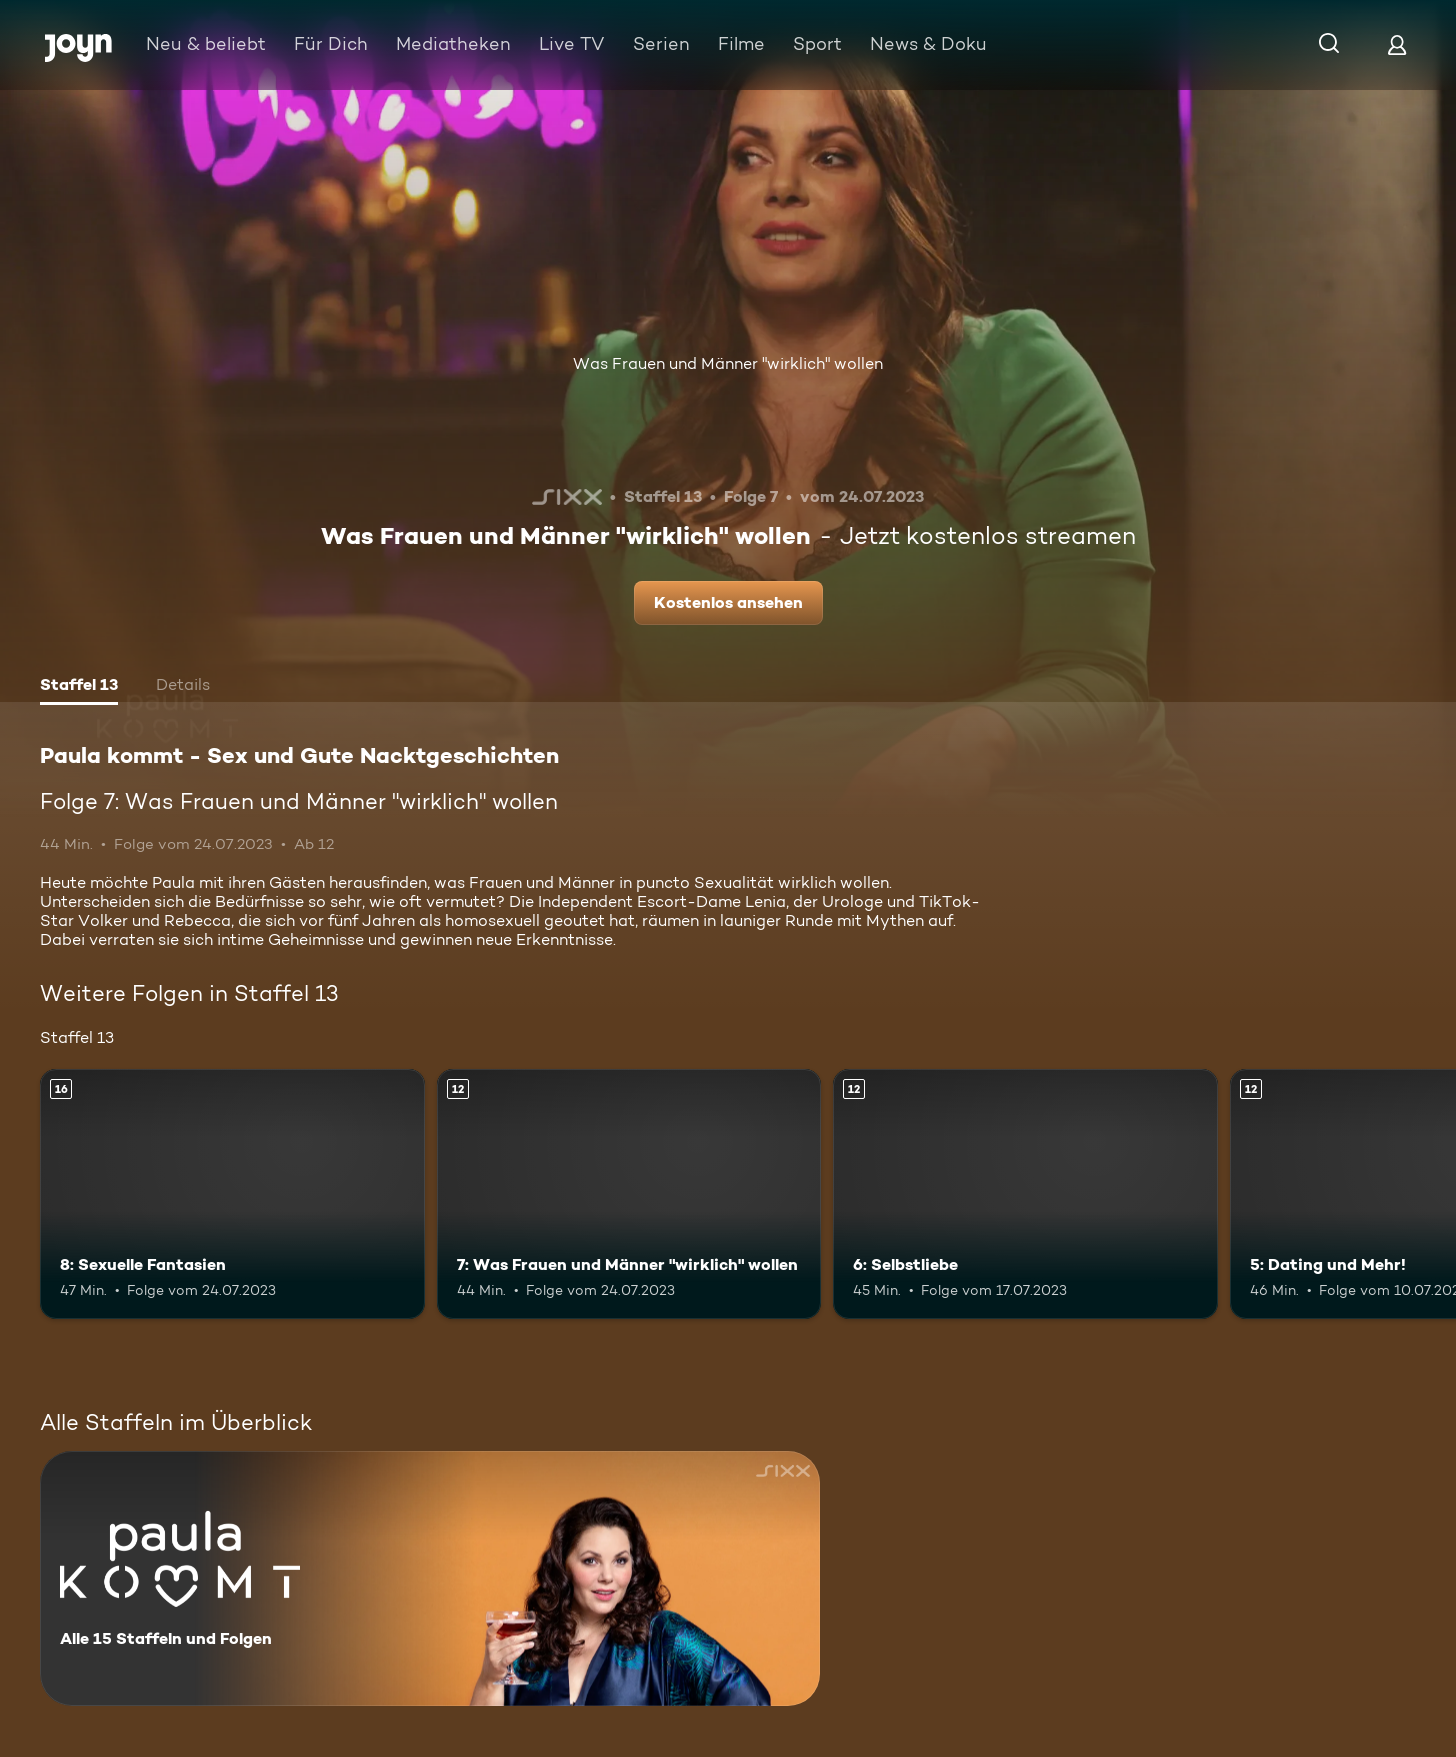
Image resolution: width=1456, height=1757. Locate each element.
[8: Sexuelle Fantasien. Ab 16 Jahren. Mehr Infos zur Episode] (232, 1194)
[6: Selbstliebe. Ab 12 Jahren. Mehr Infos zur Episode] (1025, 1194)
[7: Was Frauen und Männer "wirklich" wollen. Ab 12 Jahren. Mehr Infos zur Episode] (629, 1194)
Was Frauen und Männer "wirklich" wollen (728, 363)
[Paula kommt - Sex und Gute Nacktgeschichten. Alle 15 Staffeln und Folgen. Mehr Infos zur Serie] (430, 1578)
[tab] (79, 687)
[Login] (1397, 44)
